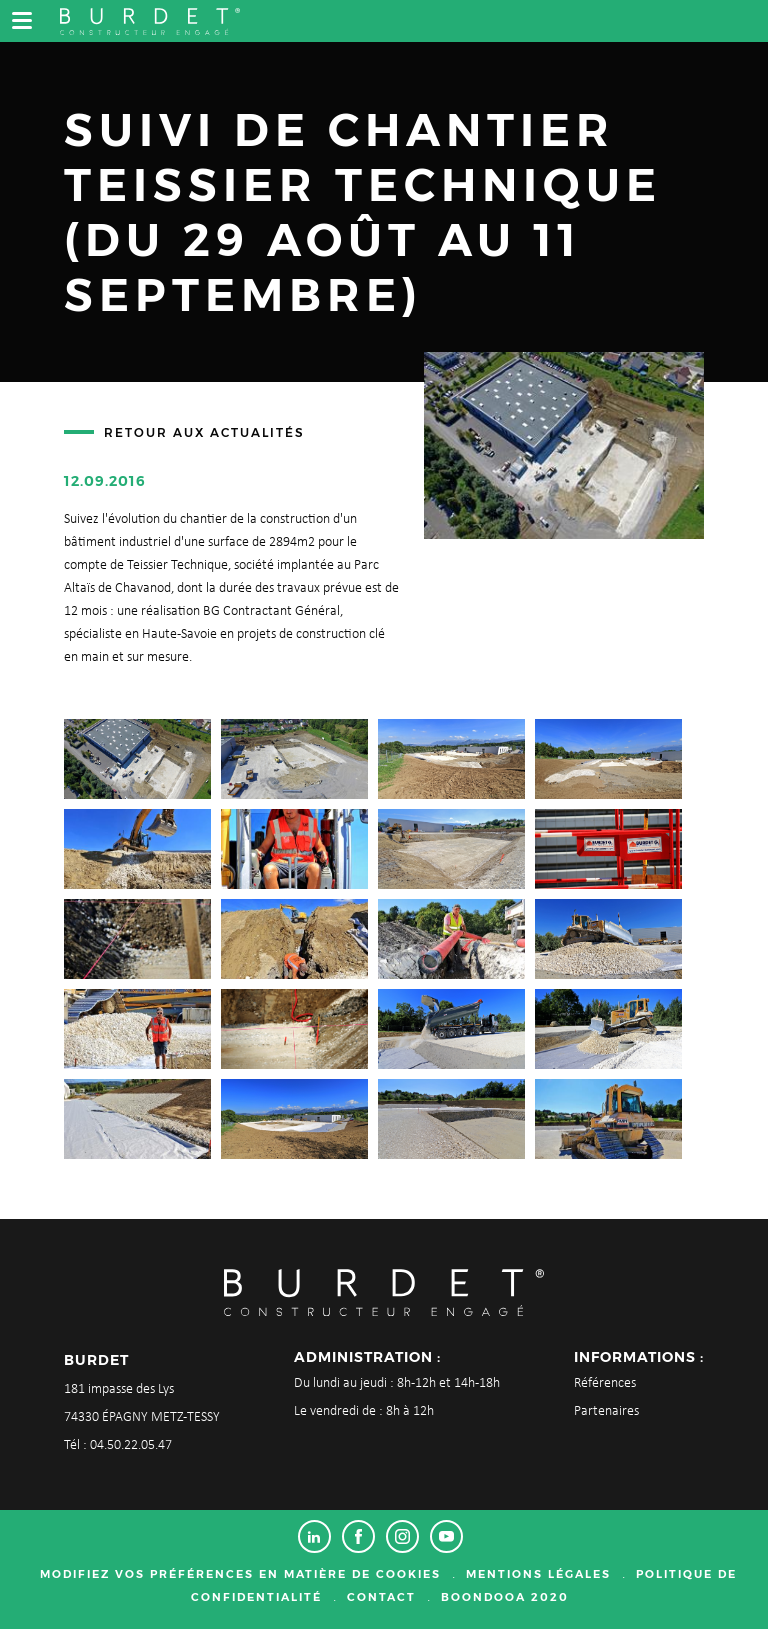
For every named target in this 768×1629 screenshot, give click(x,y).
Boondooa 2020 (505, 1597)
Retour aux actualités (204, 432)
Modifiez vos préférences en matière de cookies (240, 1574)
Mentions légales (538, 1574)
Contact (381, 1597)
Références (605, 1383)
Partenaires (606, 1411)
